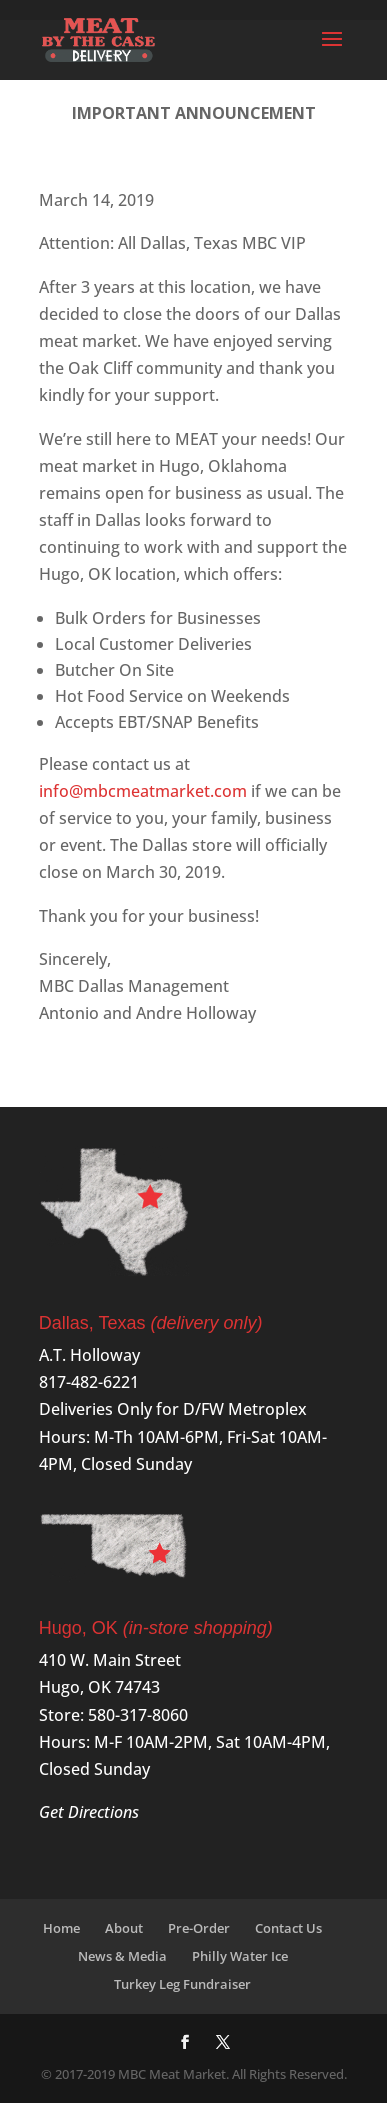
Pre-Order (199, 1928)
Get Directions (89, 1812)
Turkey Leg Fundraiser (182, 1984)
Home (61, 1928)
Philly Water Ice (240, 1956)
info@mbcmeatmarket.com (143, 791)
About (124, 1928)
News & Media (122, 1956)
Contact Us (288, 1928)
